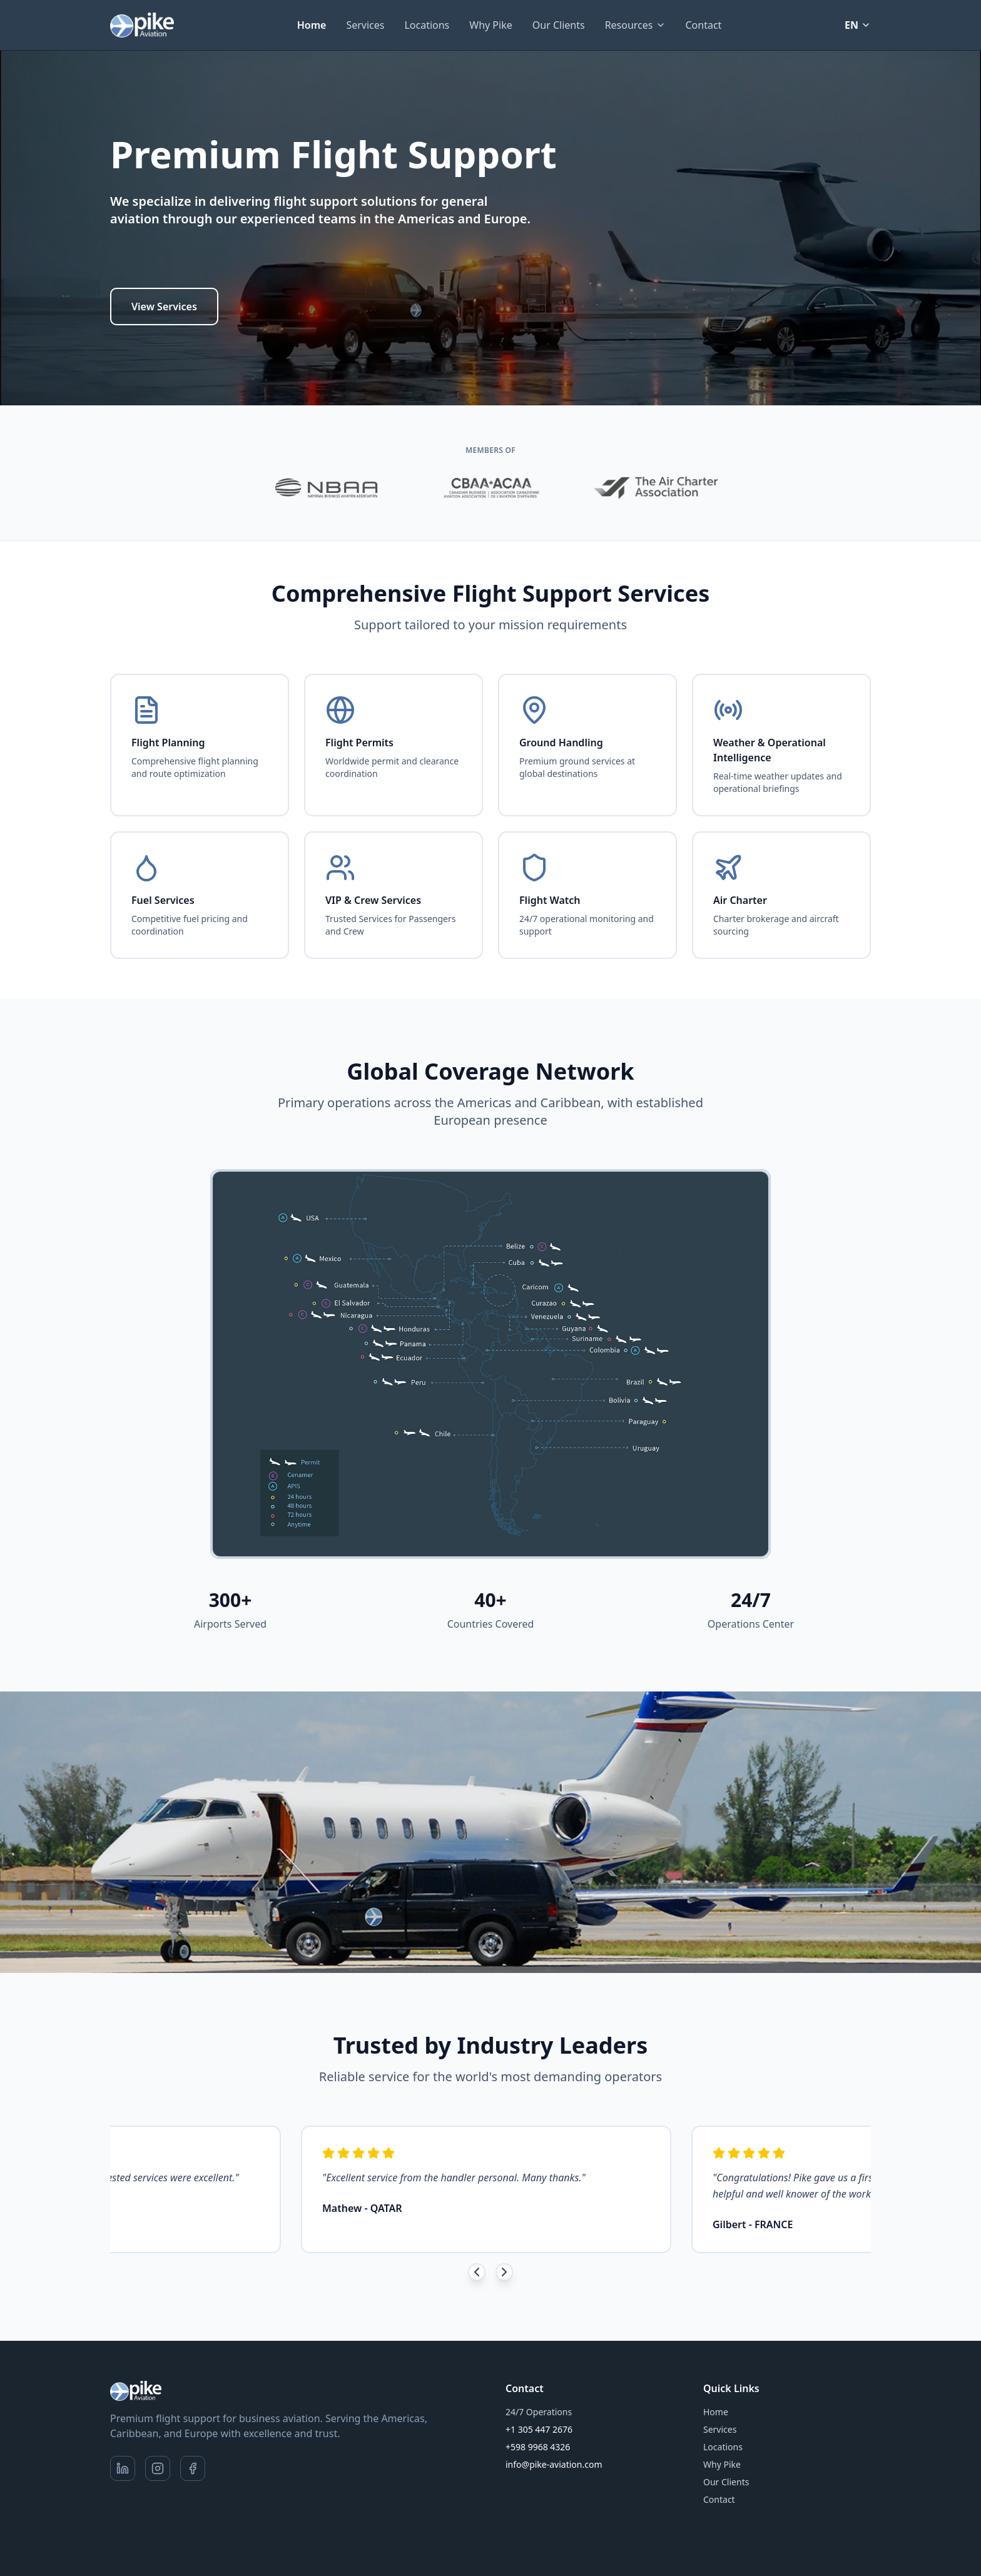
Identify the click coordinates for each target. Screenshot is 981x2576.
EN (858, 25)
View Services (164, 306)
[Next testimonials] (504, 2272)
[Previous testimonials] (476, 2272)
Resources (635, 25)
